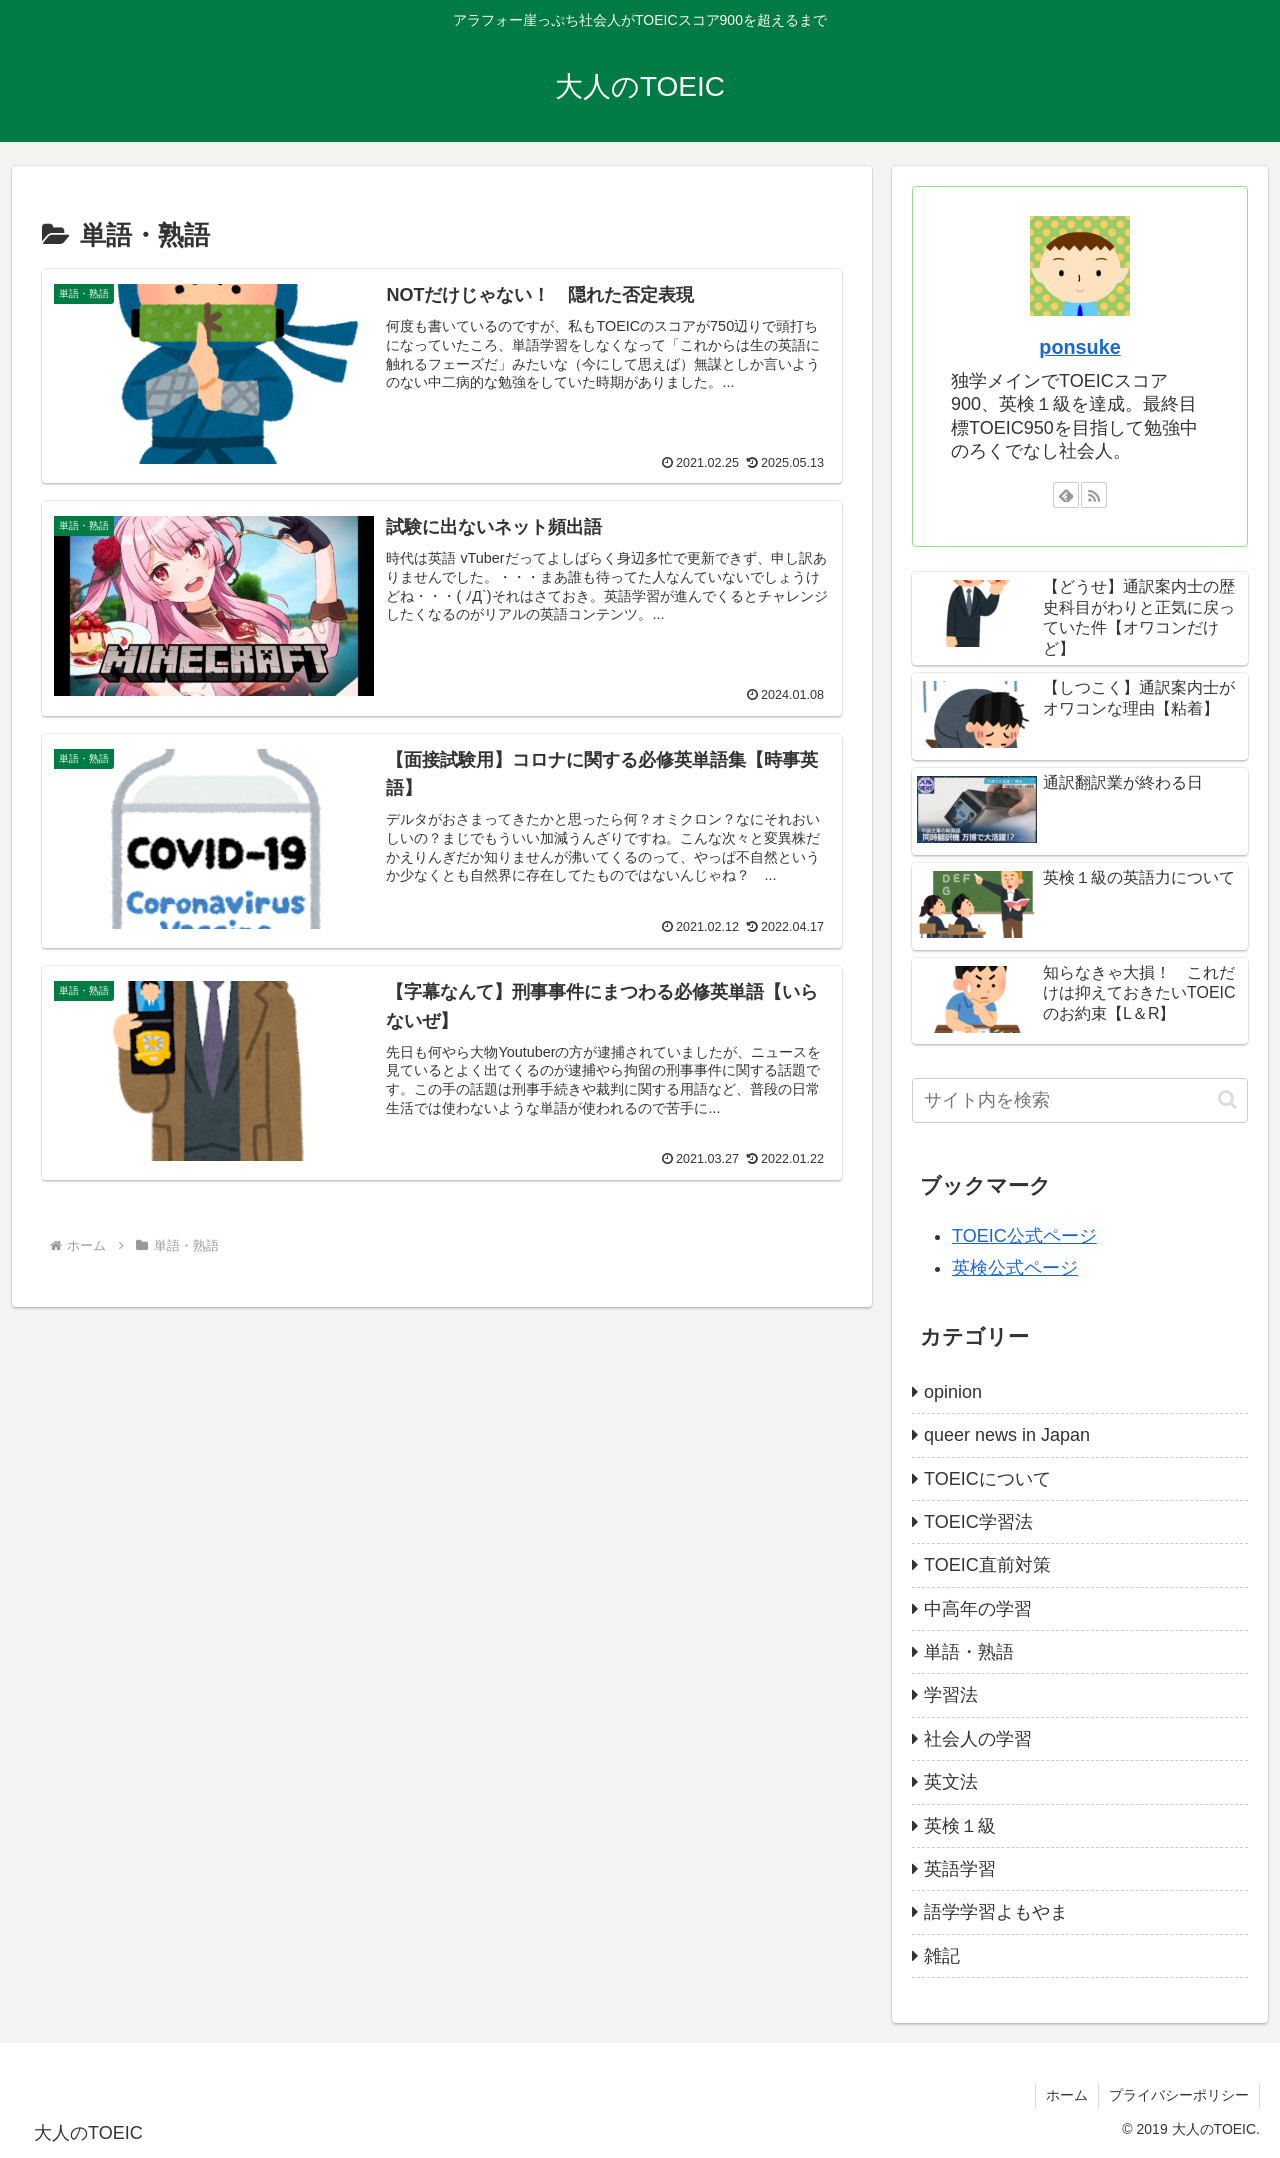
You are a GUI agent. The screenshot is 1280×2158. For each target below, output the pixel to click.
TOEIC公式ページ (1024, 1236)
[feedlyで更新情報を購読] (1066, 495)
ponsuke (1079, 347)
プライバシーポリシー (1179, 2095)
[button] (1227, 1099)
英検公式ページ (1015, 1268)
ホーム (1067, 2095)
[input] (1080, 1100)
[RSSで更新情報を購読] (1094, 495)
